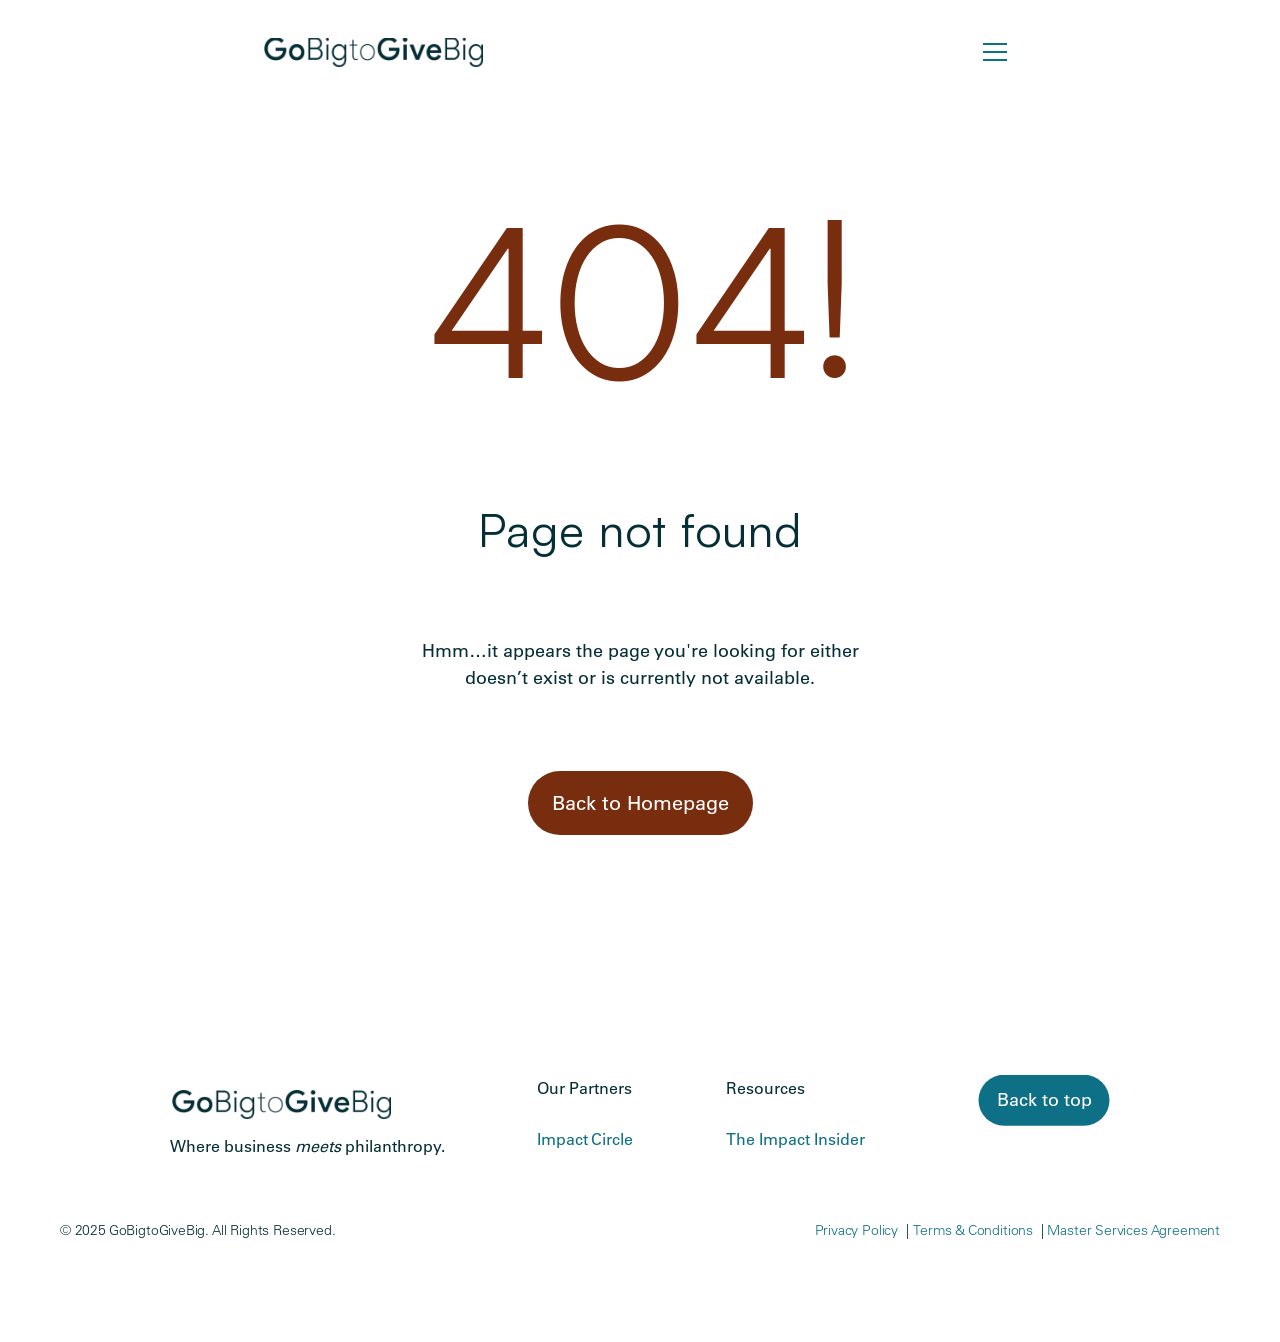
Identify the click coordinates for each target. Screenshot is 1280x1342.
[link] (1044, 1100)
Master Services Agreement (1133, 1230)
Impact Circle (585, 1139)
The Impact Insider (795, 1139)
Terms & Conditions (973, 1230)
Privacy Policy (857, 1230)
